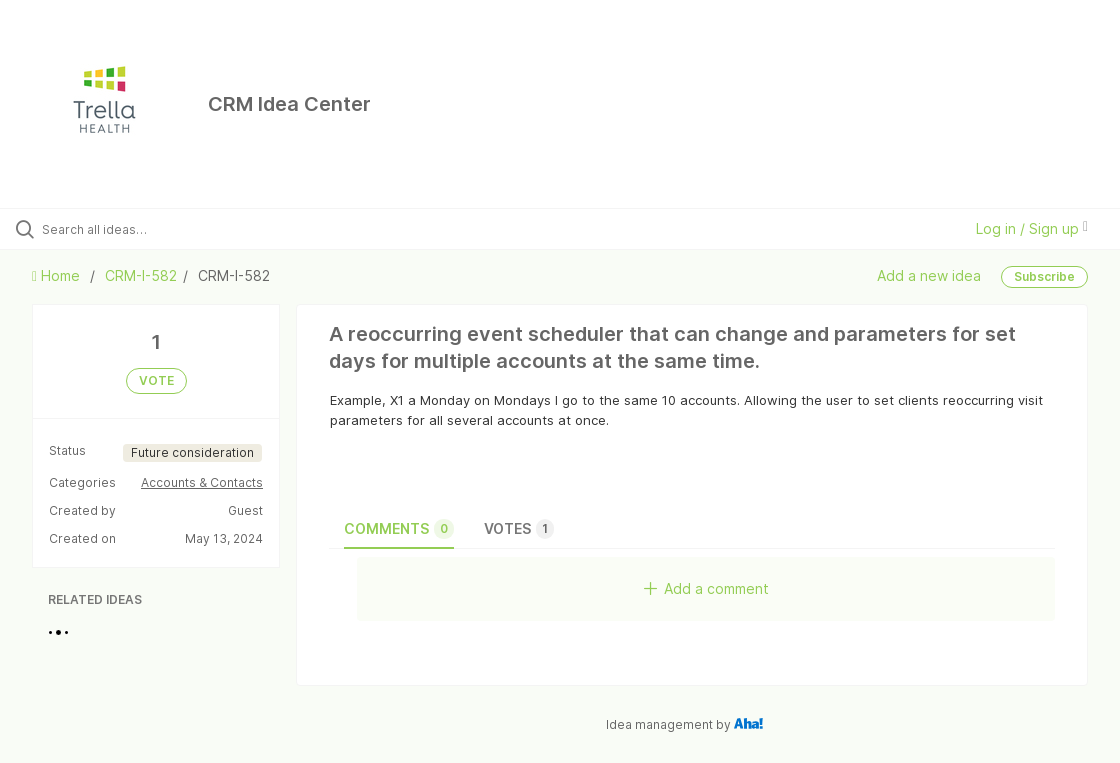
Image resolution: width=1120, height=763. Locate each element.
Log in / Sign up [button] (1032, 228)
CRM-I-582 (141, 275)
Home (58, 275)
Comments (399, 529)
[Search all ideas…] (137, 229)
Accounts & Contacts (202, 482)
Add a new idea (929, 275)
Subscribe (1044, 276)
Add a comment (706, 588)
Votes (519, 529)
